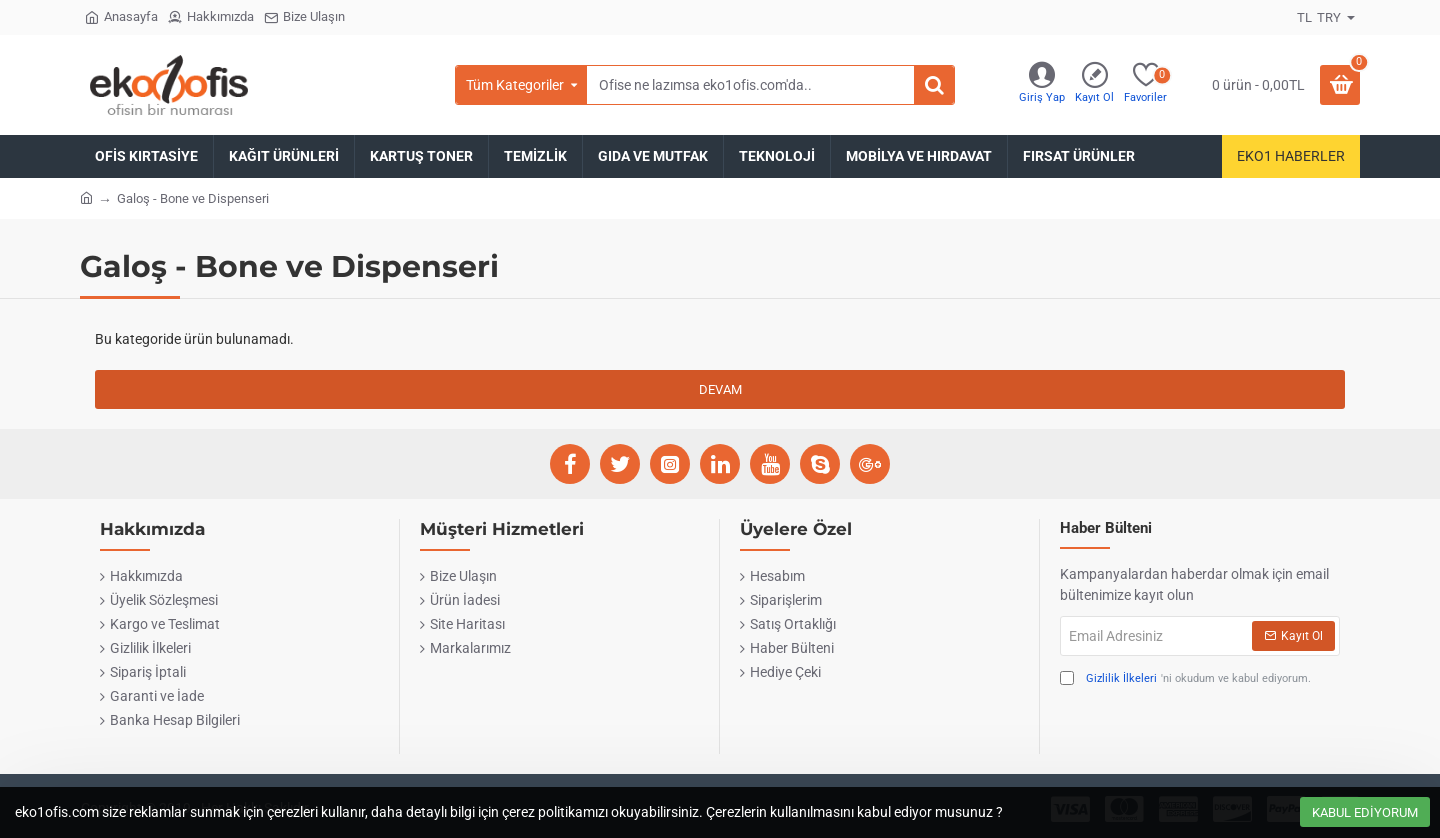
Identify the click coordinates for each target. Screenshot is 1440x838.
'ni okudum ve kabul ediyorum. (1185, 679)
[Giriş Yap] (1042, 85)
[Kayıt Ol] (1094, 85)
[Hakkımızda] (211, 17)
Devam (720, 389)
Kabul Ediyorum (1365, 812)
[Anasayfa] (121, 17)
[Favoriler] (1145, 85)
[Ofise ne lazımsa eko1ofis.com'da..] (934, 85)
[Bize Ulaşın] (304, 17)
